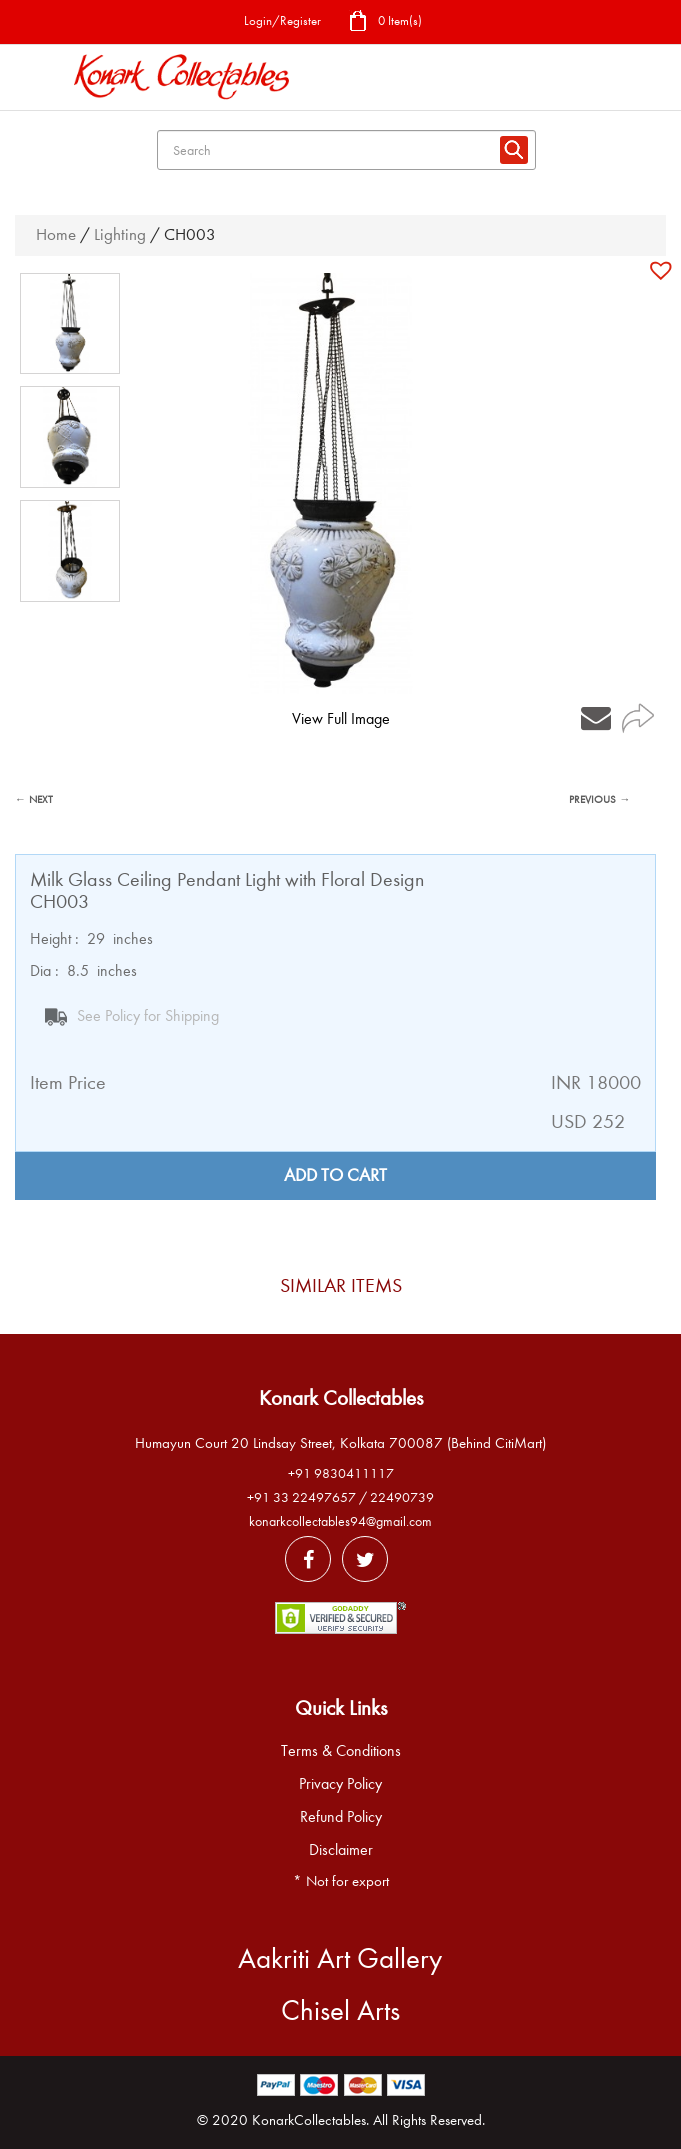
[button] (663, 270)
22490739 (402, 1497)
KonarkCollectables (309, 2120)
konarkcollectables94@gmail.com (340, 1521)
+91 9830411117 (341, 1473)
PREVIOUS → (599, 799)
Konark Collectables (341, 1398)
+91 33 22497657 (301, 1497)
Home (56, 234)
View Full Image (341, 719)
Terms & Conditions (341, 1751)
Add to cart (335, 1175)
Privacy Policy (340, 1784)
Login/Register (282, 20)
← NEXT (34, 799)
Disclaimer (341, 1850)
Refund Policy (341, 1817)
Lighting (120, 234)
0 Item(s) (385, 22)
